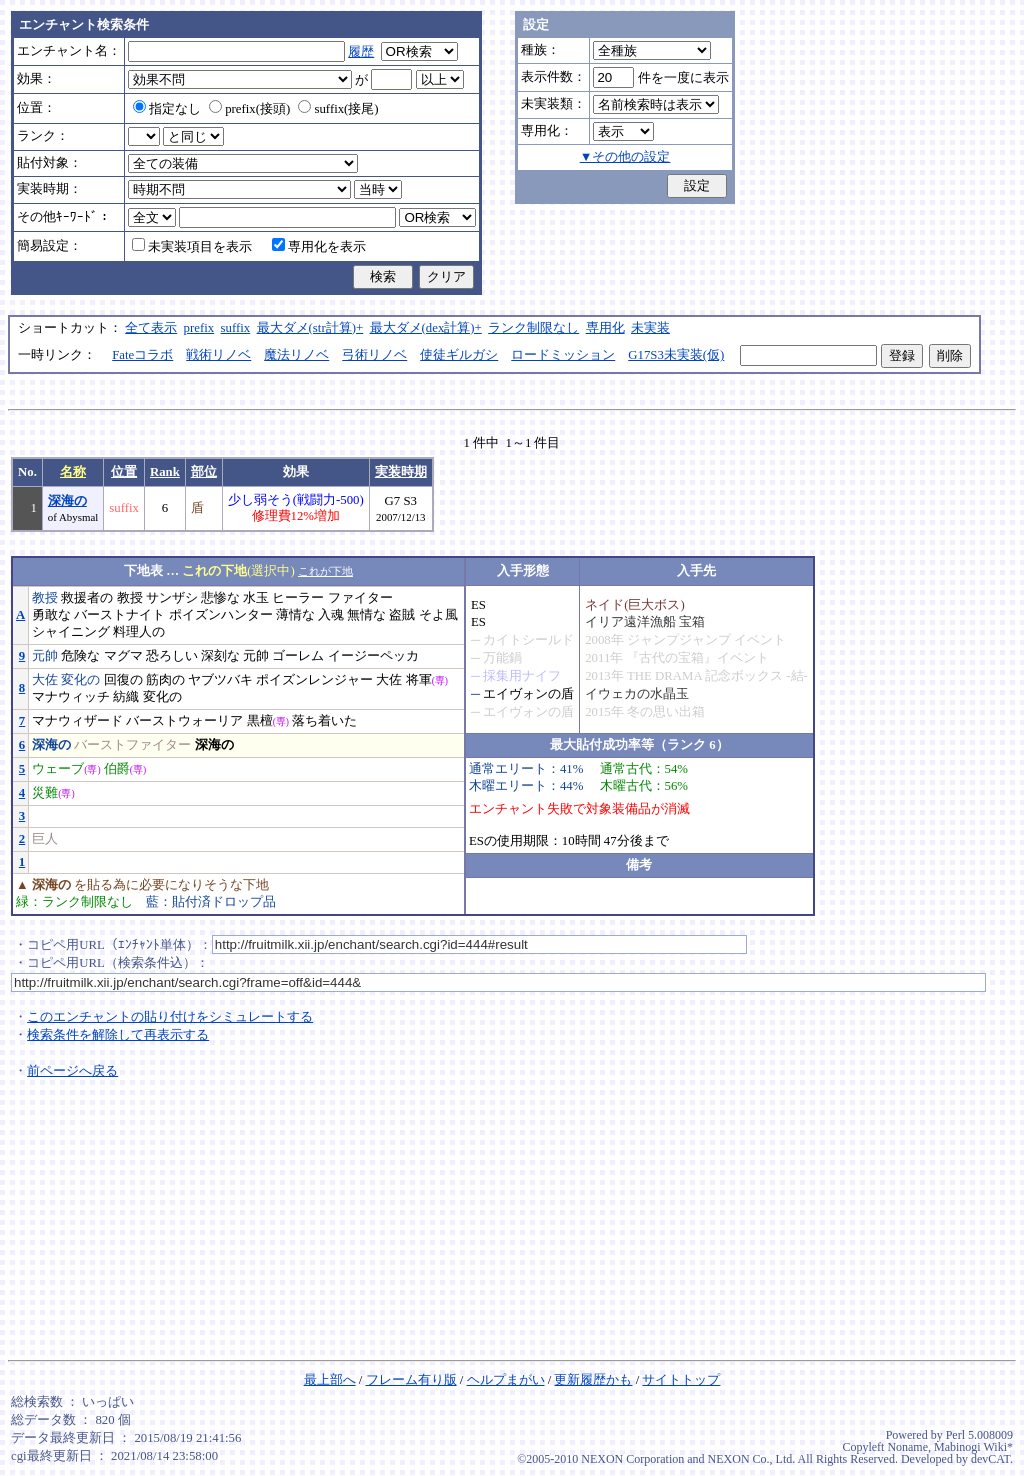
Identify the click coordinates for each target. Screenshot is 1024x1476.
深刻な (220, 656)
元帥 (45, 656)
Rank (165, 472)
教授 (45, 598)
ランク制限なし (533, 328)
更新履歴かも (593, 1380)
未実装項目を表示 (192, 247)
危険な (80, 656)
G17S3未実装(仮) (676, 355)
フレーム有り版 (411, 1380)
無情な (366, 615)
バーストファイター (132, 745)
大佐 (45, 680)
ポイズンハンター (221, 615)
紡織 (126, 697)
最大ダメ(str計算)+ (310, 328)
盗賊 (402, 615)
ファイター (360, 598)
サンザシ (172, 598)
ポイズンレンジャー (314, 680)
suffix (236, 328)
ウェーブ (58, 769)
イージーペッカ (373, 656)
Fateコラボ (142, 355)
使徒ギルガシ (459, 355)
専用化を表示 (319, 247)
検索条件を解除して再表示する (118, 1035)
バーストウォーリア (184, 721)
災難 (45, 793)
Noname (907, 1447)
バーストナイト (119, 615)
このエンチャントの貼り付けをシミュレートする (170, 1017)
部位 (204, 472)
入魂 (331, 615)
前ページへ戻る (72, 1071)
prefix (199, 328)
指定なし (167, 109)
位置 (124, 472)
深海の (67, 501)
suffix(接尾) (338, 109)
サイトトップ (681, 1380)
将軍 (419, 680)
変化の (80, 680)
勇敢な (51, 615)
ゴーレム (298, 656)
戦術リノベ (218, 355)
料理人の (139, 632)
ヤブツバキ (220, 680)
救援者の (87, 598)
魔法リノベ (296, 355)
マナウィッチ (71, 697)
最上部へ (330, 1380)
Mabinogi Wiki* (973, 1447)
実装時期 (401, 472)
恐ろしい (172, 656)
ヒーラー (298, 598)
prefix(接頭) (249, 109)
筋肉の (165, 680)
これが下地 (325, 571)
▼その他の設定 (625, 157)
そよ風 (438, 615)
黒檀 (260, 721)
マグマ (123, 656)
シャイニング (71, 632)
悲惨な (220, 598)
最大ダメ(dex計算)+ (426, 328)
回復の (123, 680)
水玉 (256, 598)
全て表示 (151, 328)
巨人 (45, 839)
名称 (73, 472)
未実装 (650, 328)
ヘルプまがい (506, 1380)
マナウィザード (77, 721)
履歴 (361, 52)
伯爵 (117, 769)
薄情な (295, 615)
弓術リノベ (374, 355)
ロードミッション (563, 355)
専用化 (605, 328)
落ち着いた (324, 721)
